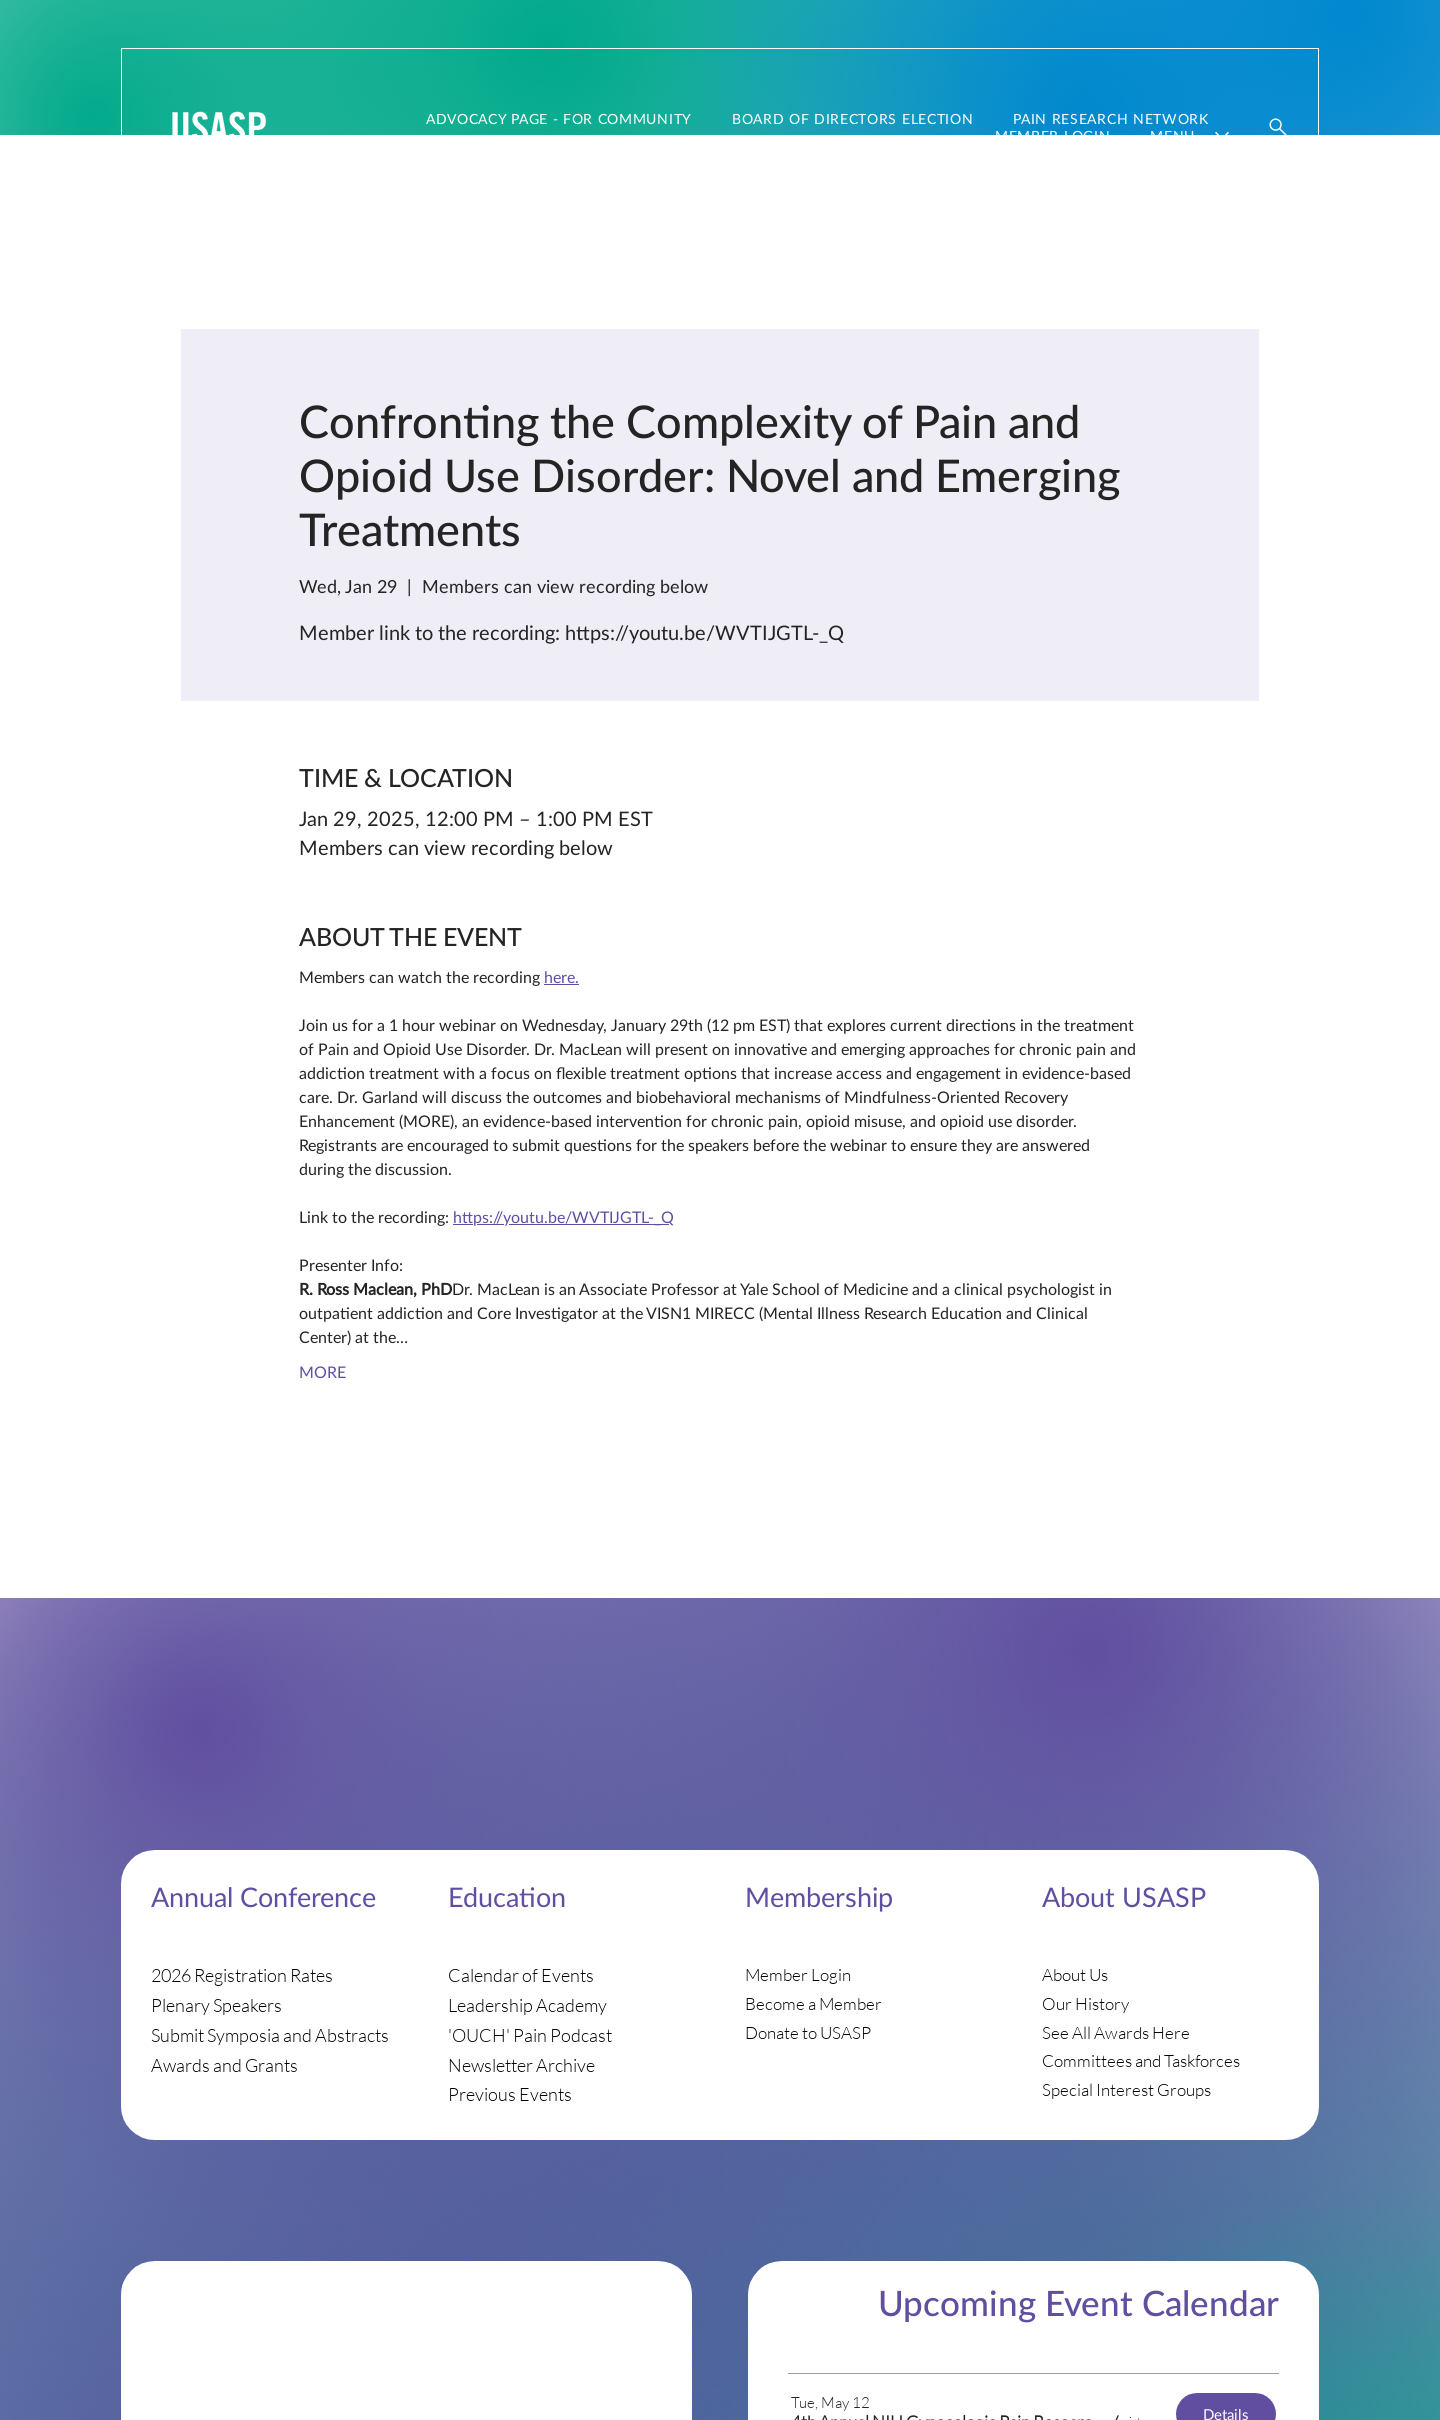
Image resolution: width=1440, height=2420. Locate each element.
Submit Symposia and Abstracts (270, 2035)
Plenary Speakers (216, 2005)
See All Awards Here (1116, 2032)
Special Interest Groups (1126, 2089)
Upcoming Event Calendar (1078, 2302)
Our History (1085, 2003)
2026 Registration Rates (242, 1975)
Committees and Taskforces (1141, 2060)
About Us (1075, 1974)
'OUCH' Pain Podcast (530, 2035)
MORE (322, 1371)
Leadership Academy (527, 2005)
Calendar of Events (521, 1975)
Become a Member (813, 2003)
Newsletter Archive (521, 2065)
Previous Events (510, 2094)
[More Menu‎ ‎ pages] (1222, 136)
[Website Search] (1279, 127)
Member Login (798, 1974)
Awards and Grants (224, 2065)
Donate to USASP (808, 2032)
